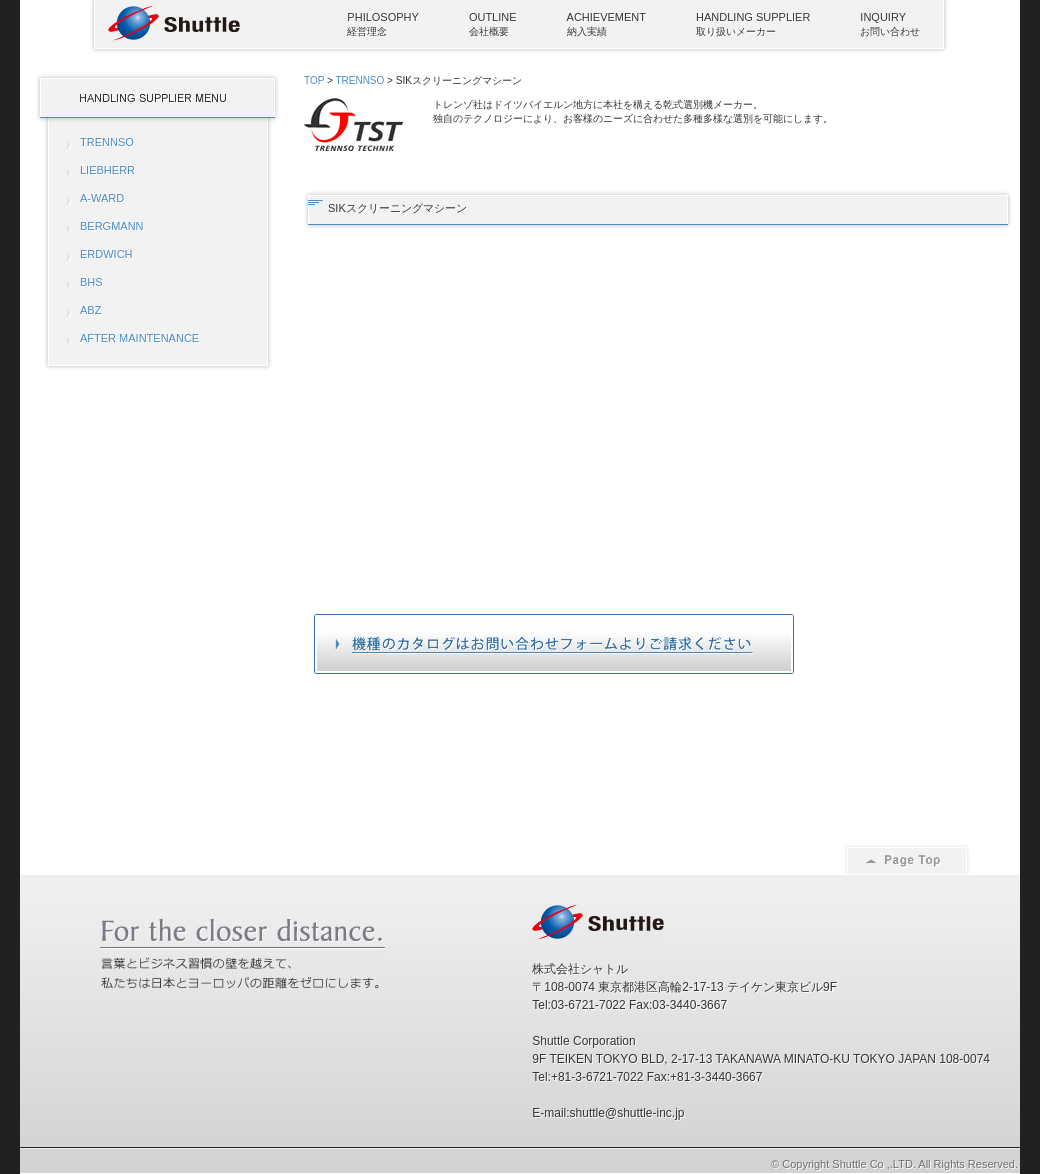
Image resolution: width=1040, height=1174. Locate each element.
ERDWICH (106, 254)
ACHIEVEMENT (606, 17)
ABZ (90, 310)
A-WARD (102, 198)
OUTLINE (493, 17)
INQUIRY (883, 17)
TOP (314, 80)
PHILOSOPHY (383, 17)
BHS (91, 282)
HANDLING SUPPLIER (753, 17)
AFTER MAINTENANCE (139, 338)
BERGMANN (112, 226)
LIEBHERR (107, 170)
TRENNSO (107, 142)
